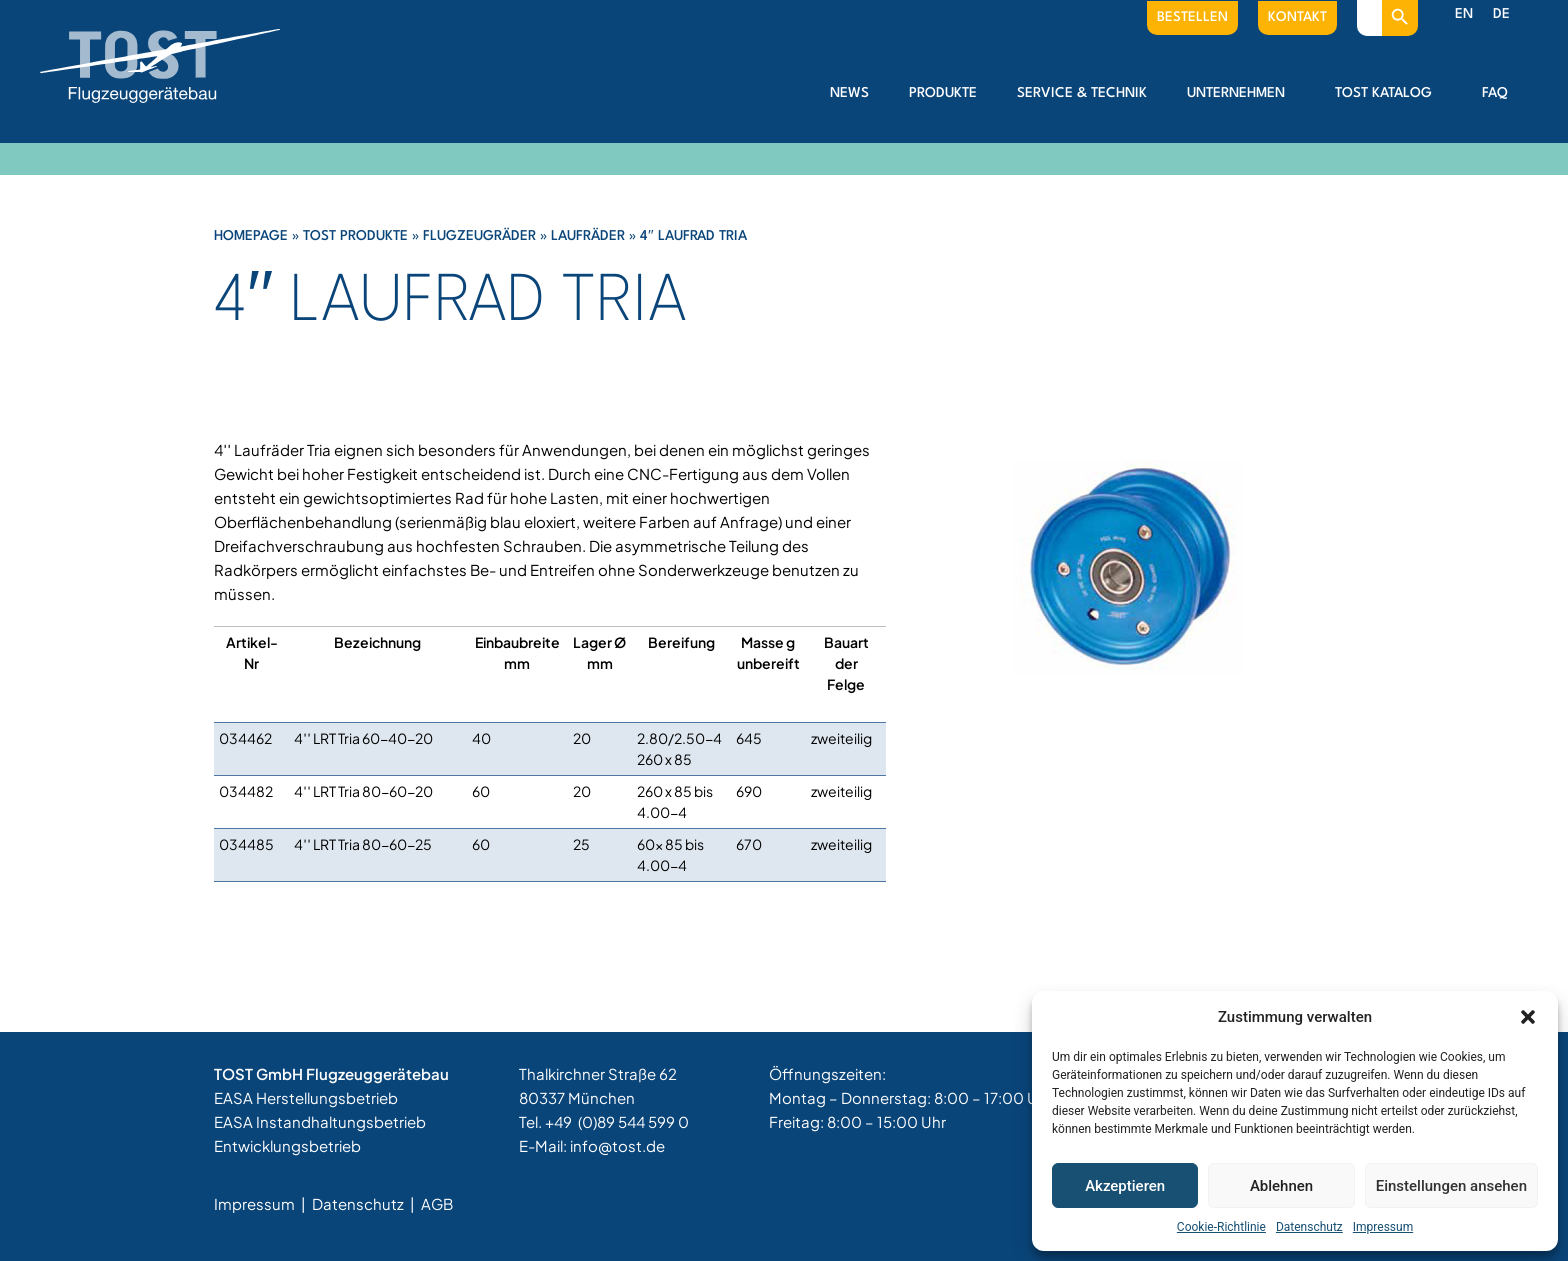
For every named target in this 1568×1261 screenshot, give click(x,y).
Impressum (1383, 1227)
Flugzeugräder (479, 236)
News (849, 93)
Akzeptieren (1125, 1186)
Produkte (943, 93)
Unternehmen (1241, 93)
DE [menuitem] (1501, 14)
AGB (437, 1203)
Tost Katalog (1388, 93)
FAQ (1495, 93)
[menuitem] (1464, 15)
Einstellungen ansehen (1451, 1186)
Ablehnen (1281, 1186)
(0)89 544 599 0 (633, 1121)
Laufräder (588, 236)
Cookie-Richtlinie (1221, 1227)
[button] (1528, 1017)
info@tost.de (617, 1145)
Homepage (251, 236)
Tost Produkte (355, 236)
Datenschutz (1309, 1227)
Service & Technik (1082, 93)
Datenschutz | (365, 1203)
